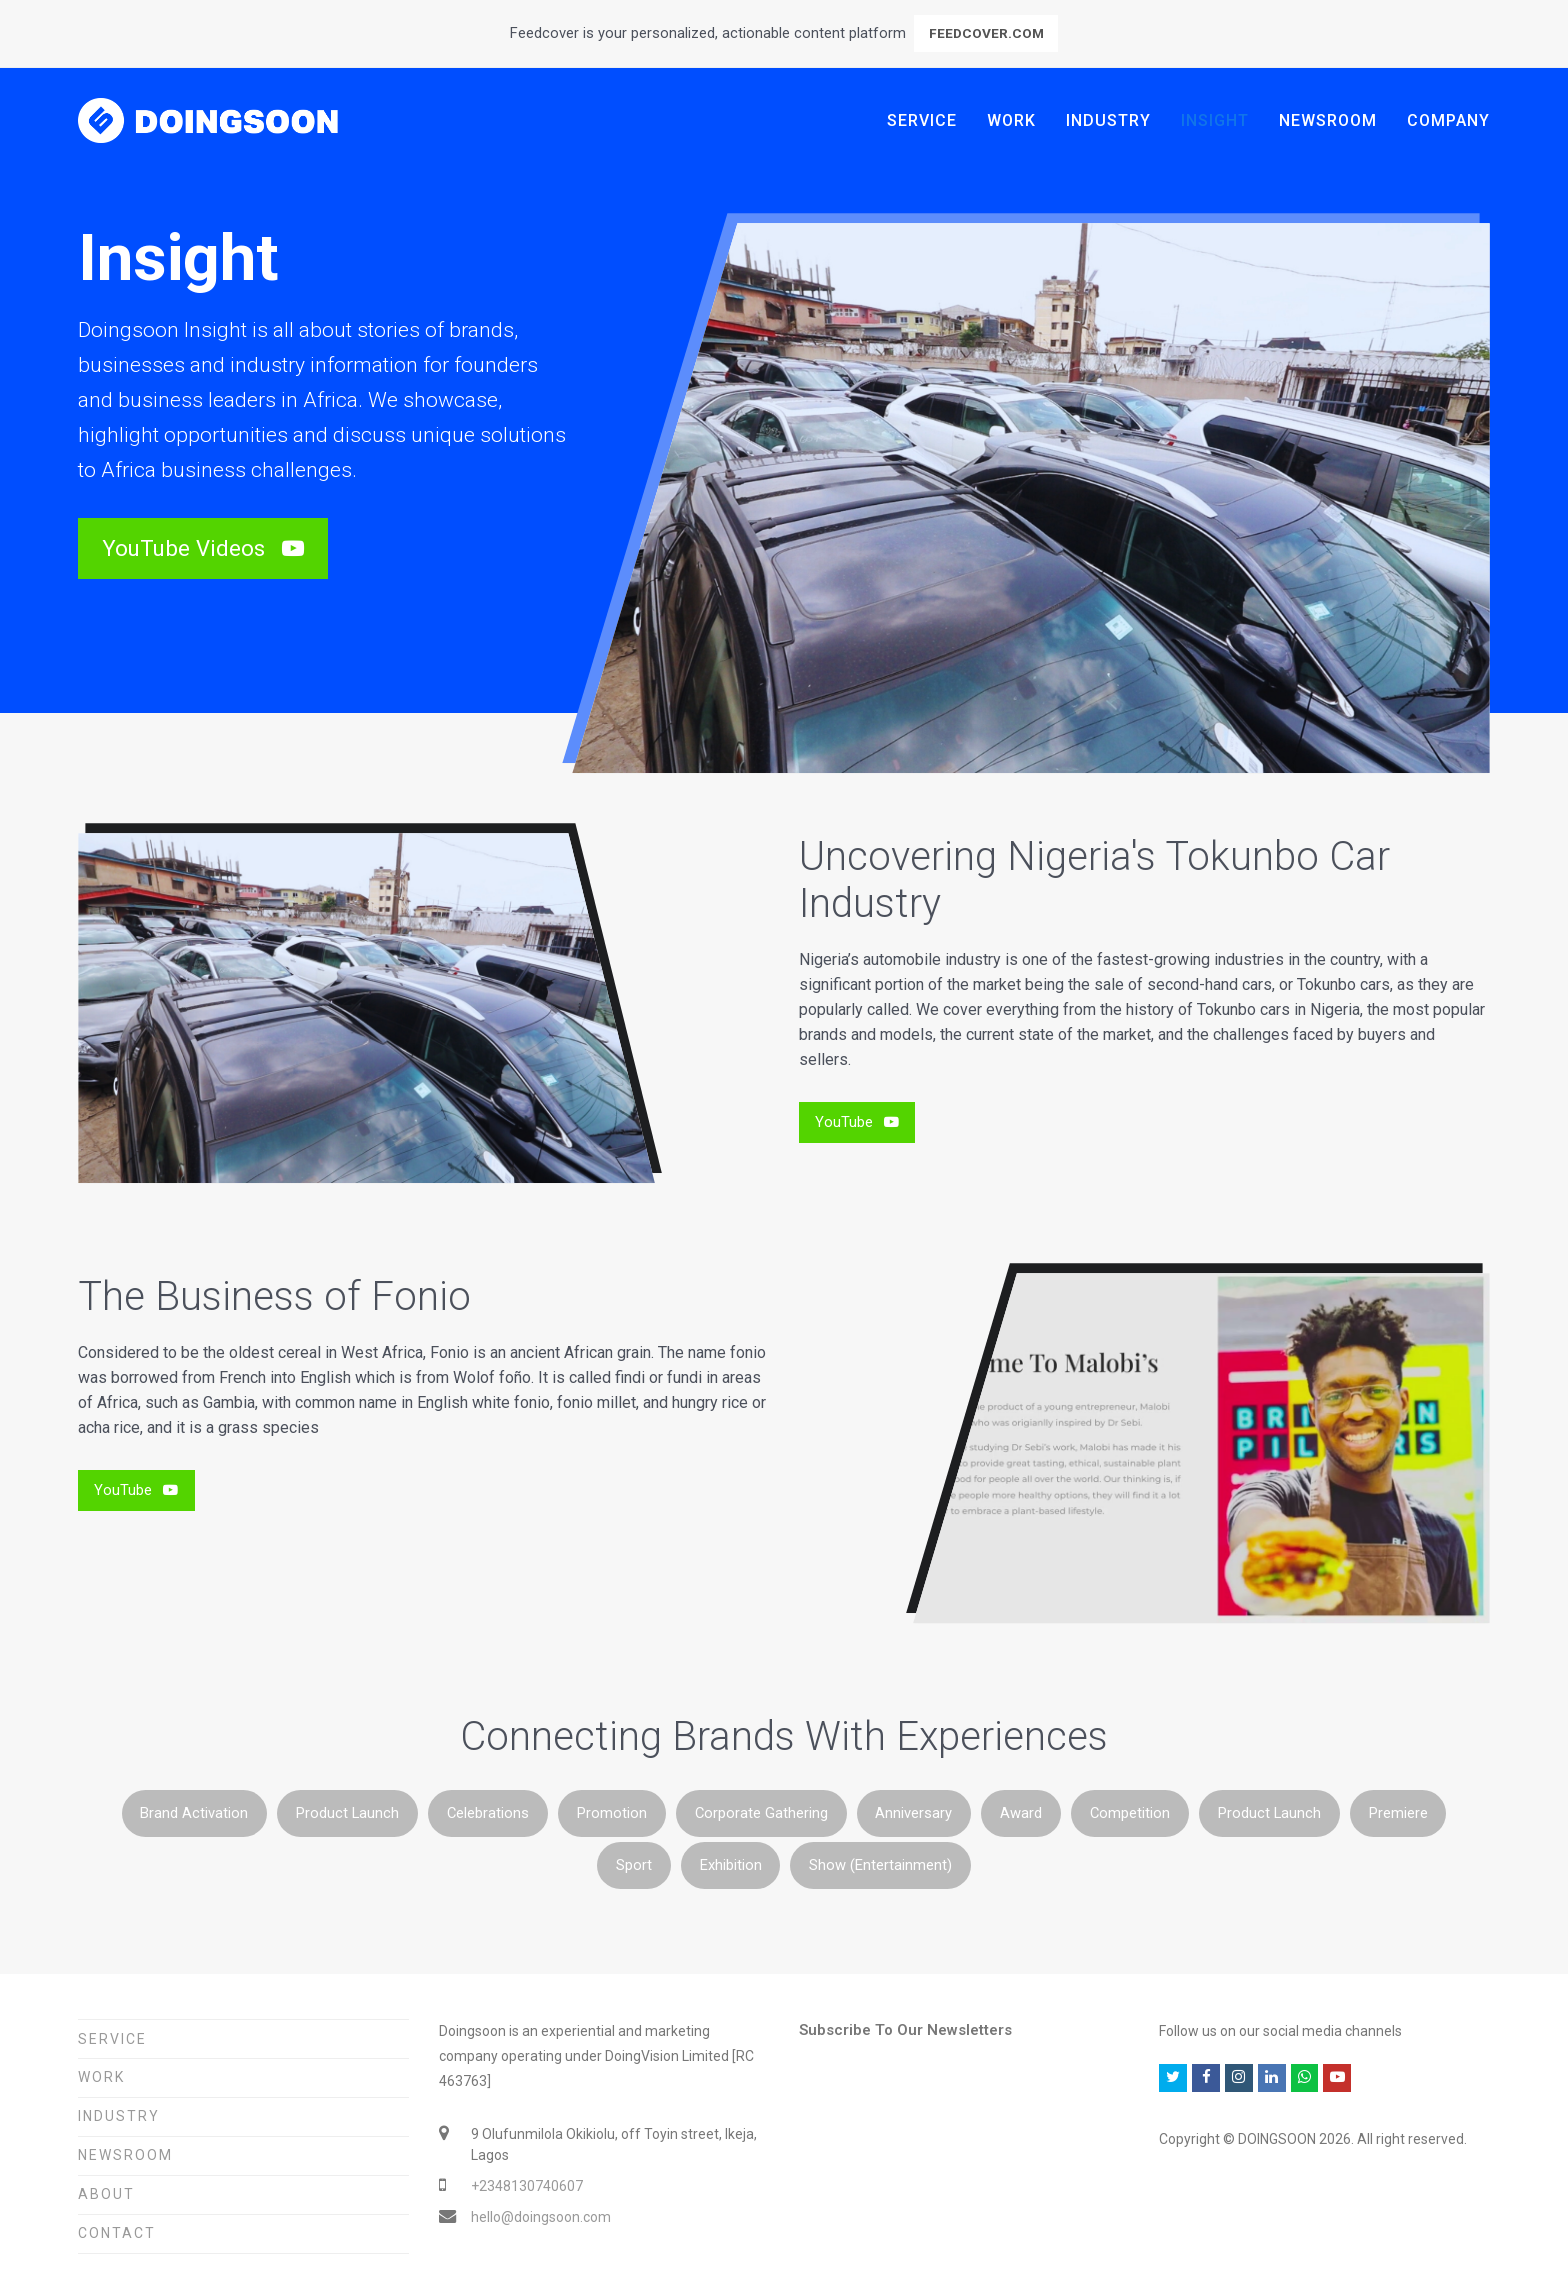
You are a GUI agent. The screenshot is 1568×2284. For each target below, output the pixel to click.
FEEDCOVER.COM (986, 33)
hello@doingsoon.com (541, 2217)
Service (112, 2039)
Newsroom (125, 2155)
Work (101, 2077)
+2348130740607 (527, 2186)
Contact (117, 2233)
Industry (119, 2116)
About (106, 2194)
